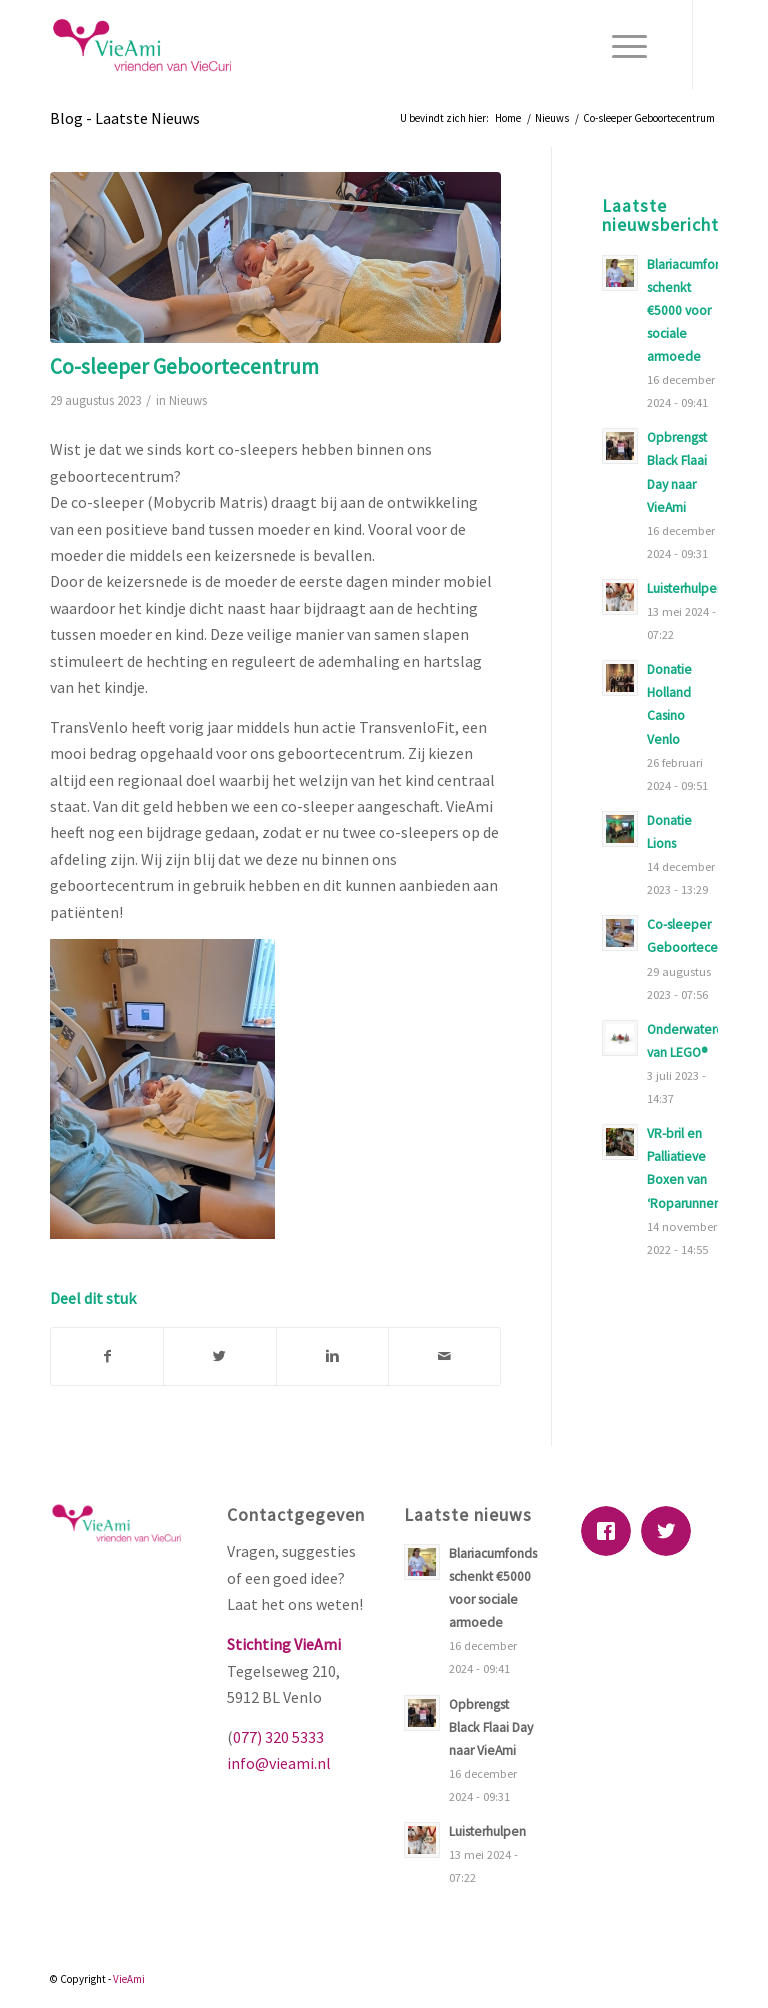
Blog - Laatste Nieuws (125, 118)
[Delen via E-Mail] (444, 1356)
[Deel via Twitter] (219, 1356)
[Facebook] (611, 1531)
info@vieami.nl (279, 1763)
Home (508, 118)
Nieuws (552, 118)
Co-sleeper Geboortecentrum (184, 366)
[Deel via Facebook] (107, 1356)
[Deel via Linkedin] (332, 1356)
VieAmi (129, 1979)
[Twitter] (671, 1531)
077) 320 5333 (278, 1737)
